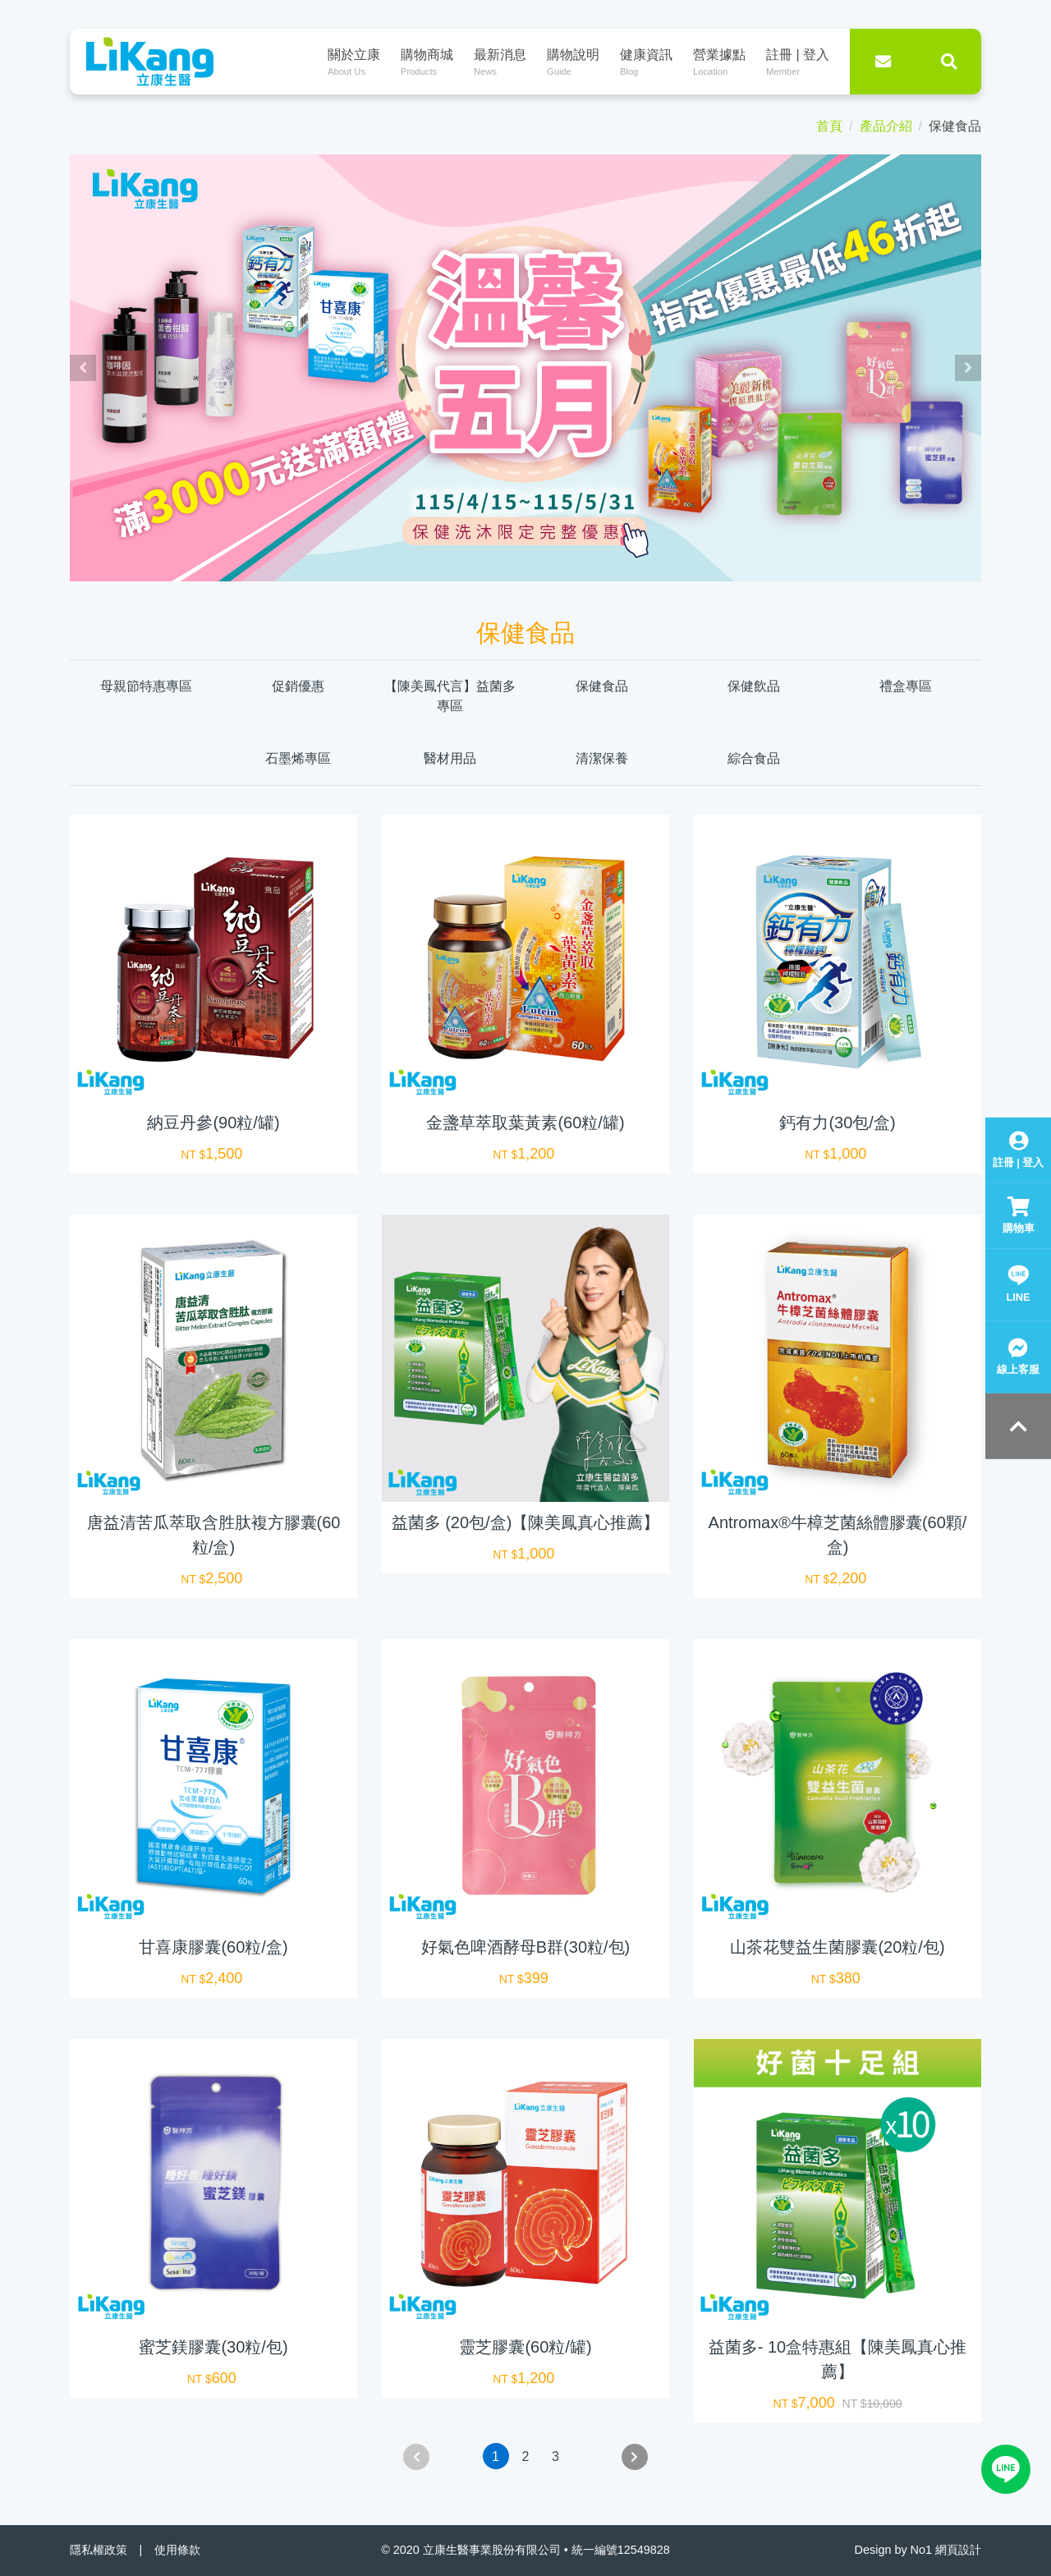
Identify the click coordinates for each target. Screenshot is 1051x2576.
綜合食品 (753, 758)
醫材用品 (450, 758)
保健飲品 (753, 686)
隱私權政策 (98, 2549)
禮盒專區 (905, 686)
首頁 (829, 126)
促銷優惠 (298, 686)
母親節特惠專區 (146, 686)
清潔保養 (602, 758)
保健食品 (602, 686)
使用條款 (177, 2549)
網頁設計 (958, 2549)
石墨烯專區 (298, 758)
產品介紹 (886, 126)
